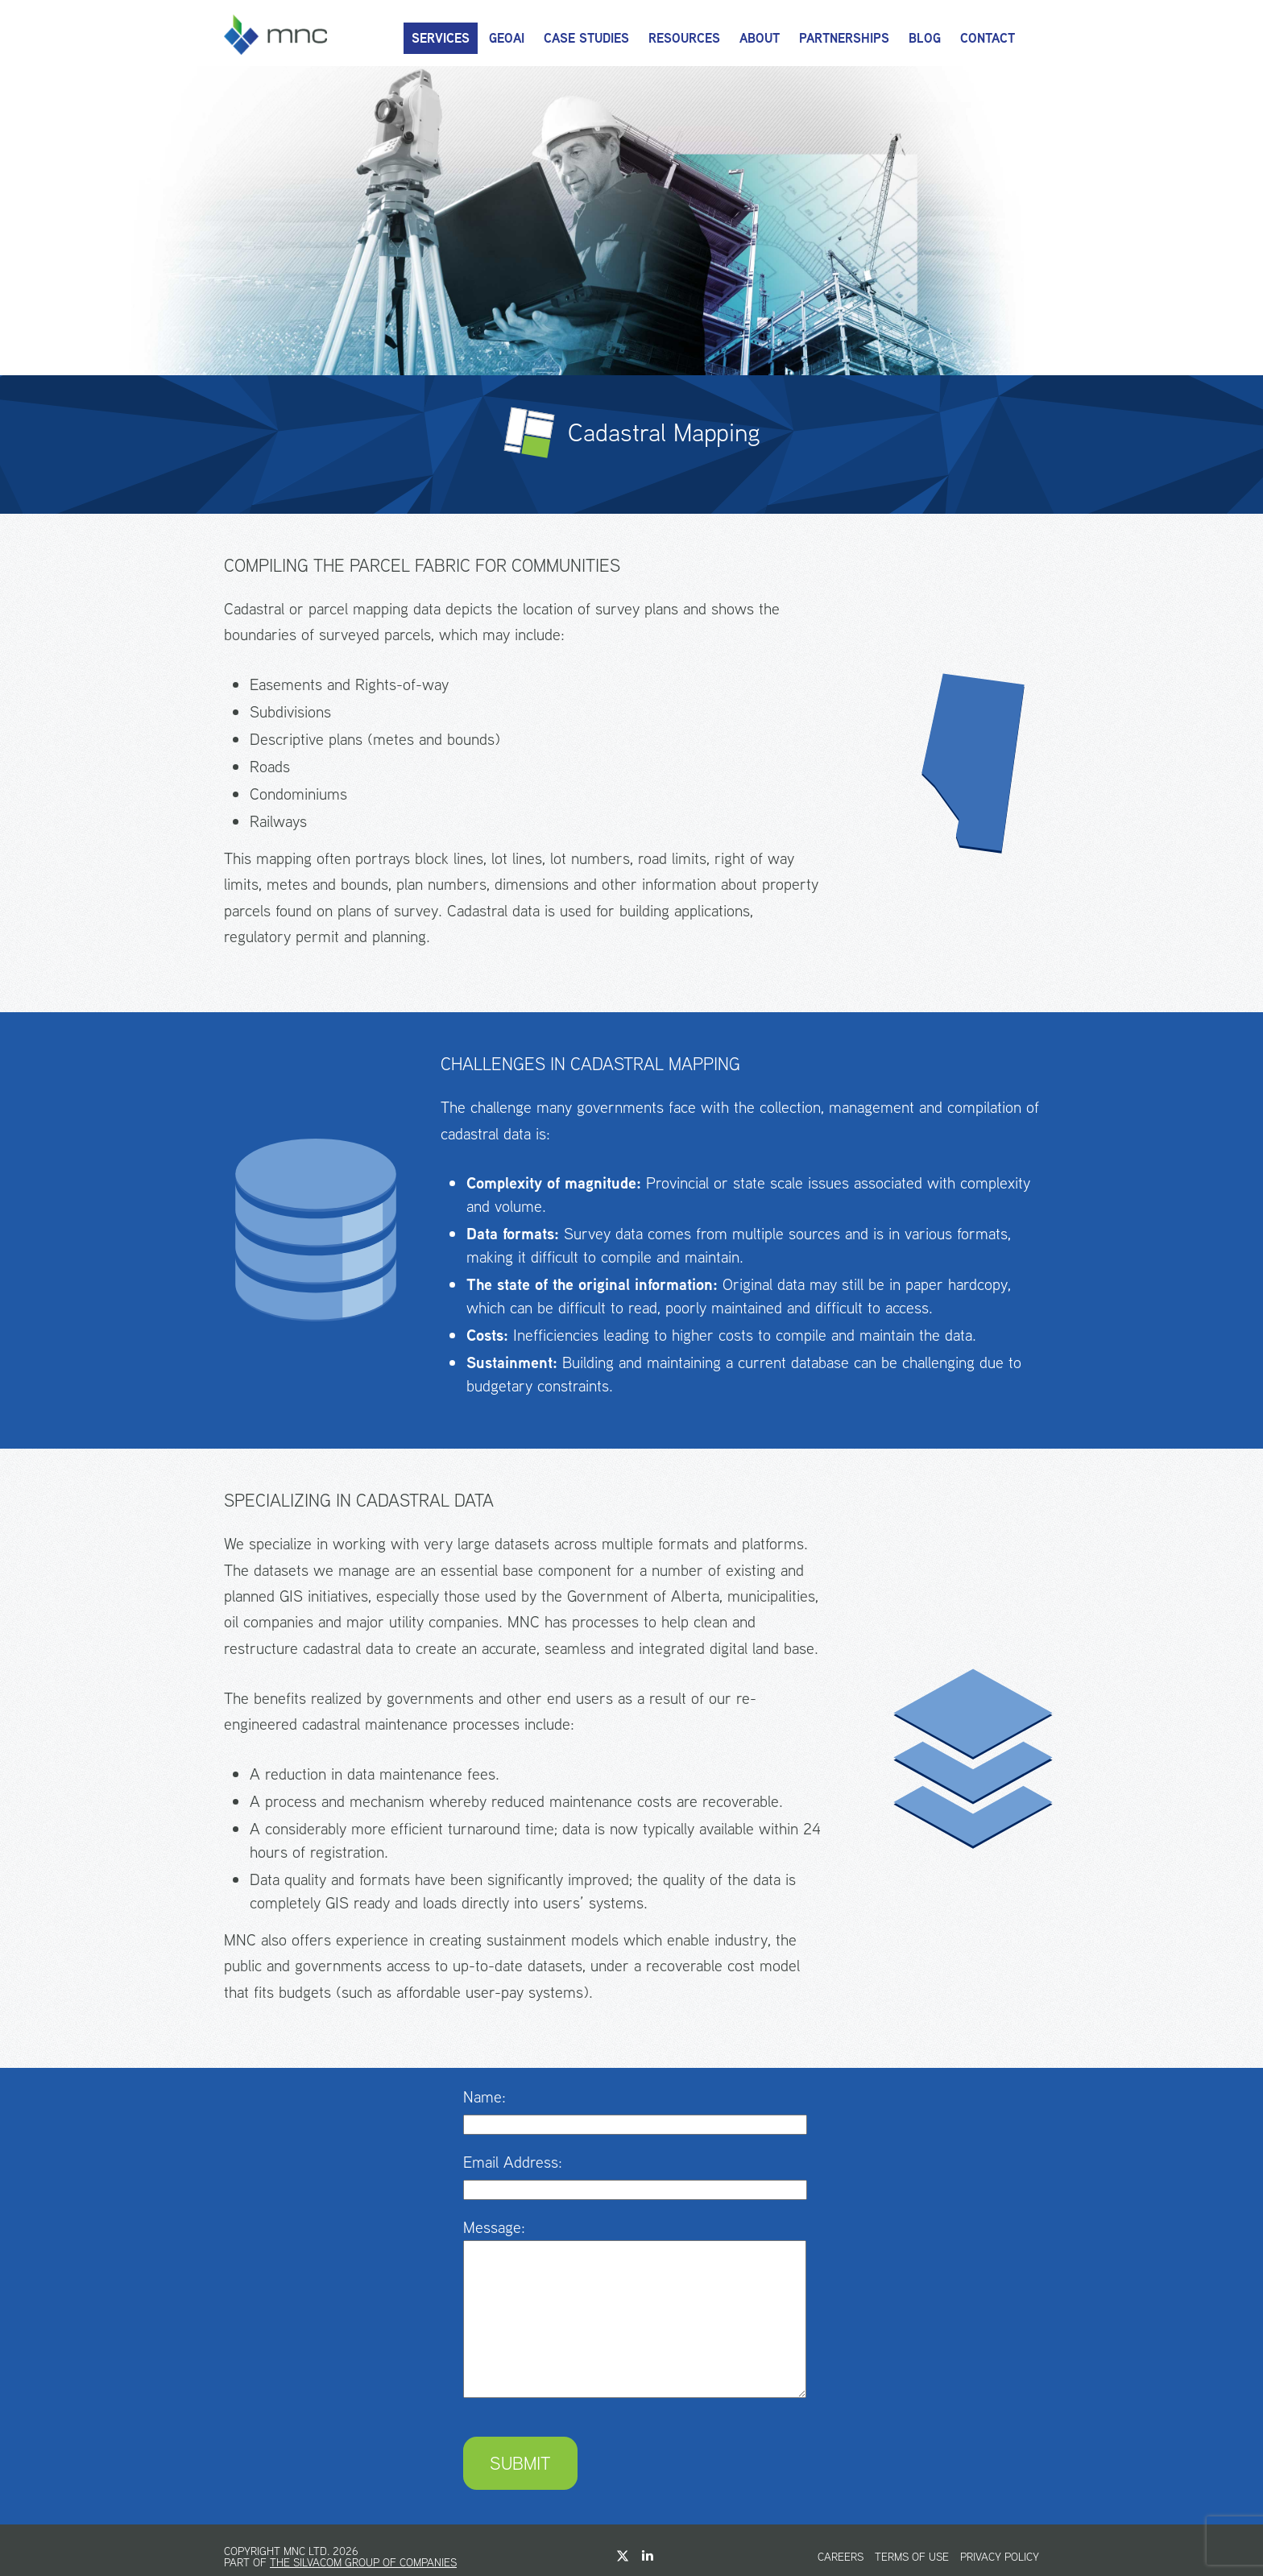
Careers (840, 2556)
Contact (987, 38)
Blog (925, 38)
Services (441, 38)
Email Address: (512, 2161)
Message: (494, 2227)
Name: (484, 2096)
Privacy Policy (999, 2556)
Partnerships (844, 38)
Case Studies (586, 38)
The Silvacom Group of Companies (363, 2562)
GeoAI (506, 38)
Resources (684, 38)
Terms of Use (912, 2556)
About (759, 38)
